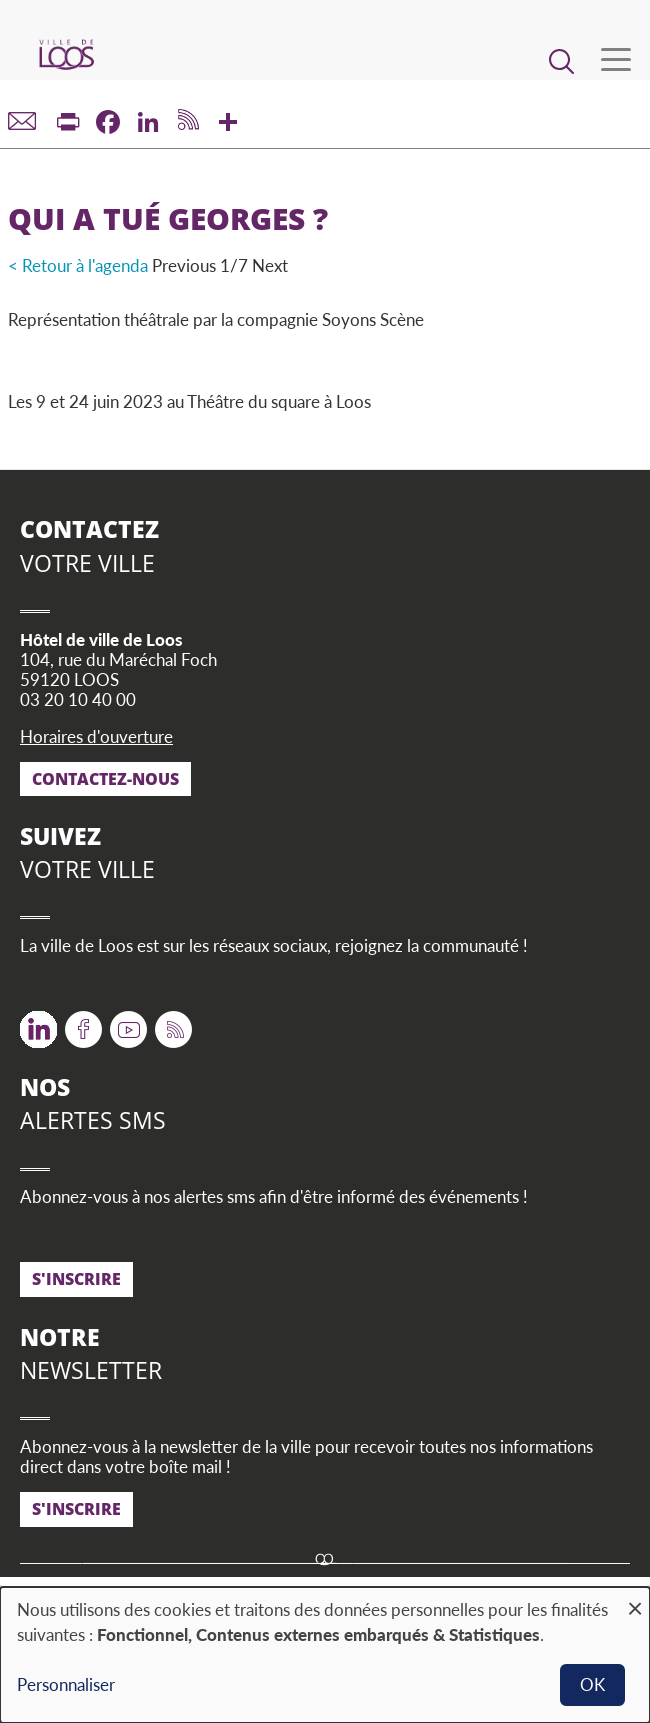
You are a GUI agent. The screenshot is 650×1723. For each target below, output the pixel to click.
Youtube (128, 1022)
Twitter (38, 1022)
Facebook (83, 1022)
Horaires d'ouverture (96, 736)
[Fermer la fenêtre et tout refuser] (635, 1599)
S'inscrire (76, 1279)
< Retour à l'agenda (78, 265)
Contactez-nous (105, 779)
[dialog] (325, 1655)
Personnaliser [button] (66, 1684)
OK (592, 1684)
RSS (169, 1022)
